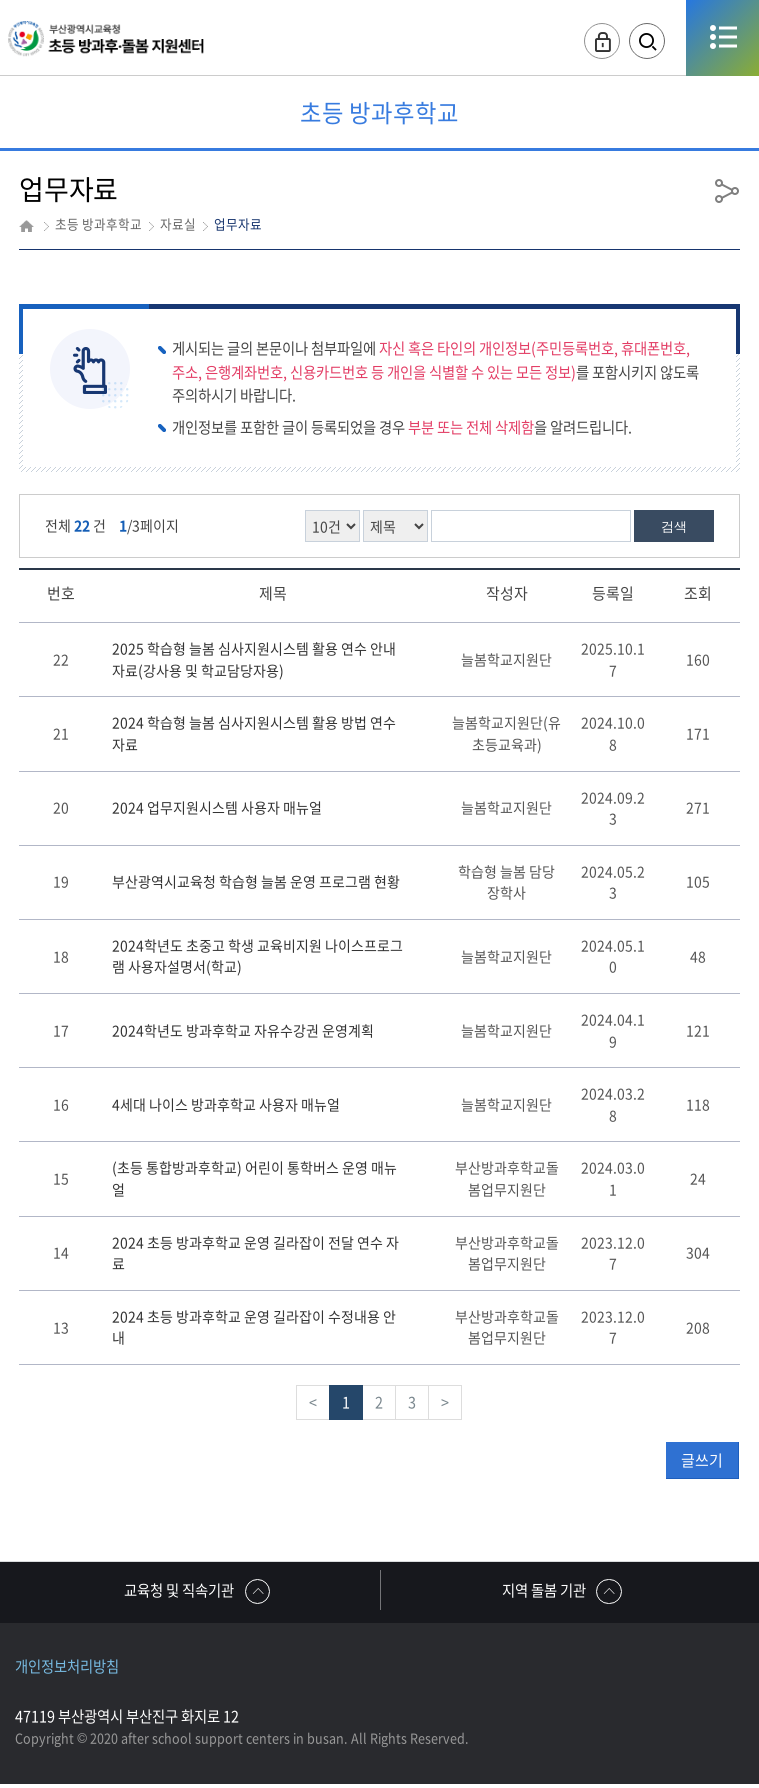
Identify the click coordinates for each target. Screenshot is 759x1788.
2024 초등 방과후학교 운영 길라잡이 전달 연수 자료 (255, 1253)
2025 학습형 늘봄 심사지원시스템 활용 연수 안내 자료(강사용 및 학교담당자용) (254, 659)
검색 (674, 526)
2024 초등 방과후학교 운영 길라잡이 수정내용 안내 (254, 1327)
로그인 (585, 41)
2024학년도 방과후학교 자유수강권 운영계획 (243, 1030)
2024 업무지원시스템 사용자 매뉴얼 (217, 807)
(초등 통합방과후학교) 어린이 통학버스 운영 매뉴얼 (254, 1178)
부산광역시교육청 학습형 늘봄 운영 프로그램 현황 (256, 881)
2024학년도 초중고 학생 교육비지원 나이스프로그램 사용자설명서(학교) (257, 956)
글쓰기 (702, 1460)
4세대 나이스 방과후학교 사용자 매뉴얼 (226, 1104)
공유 (727, 190)
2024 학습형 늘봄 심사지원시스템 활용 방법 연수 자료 (254, 733)
